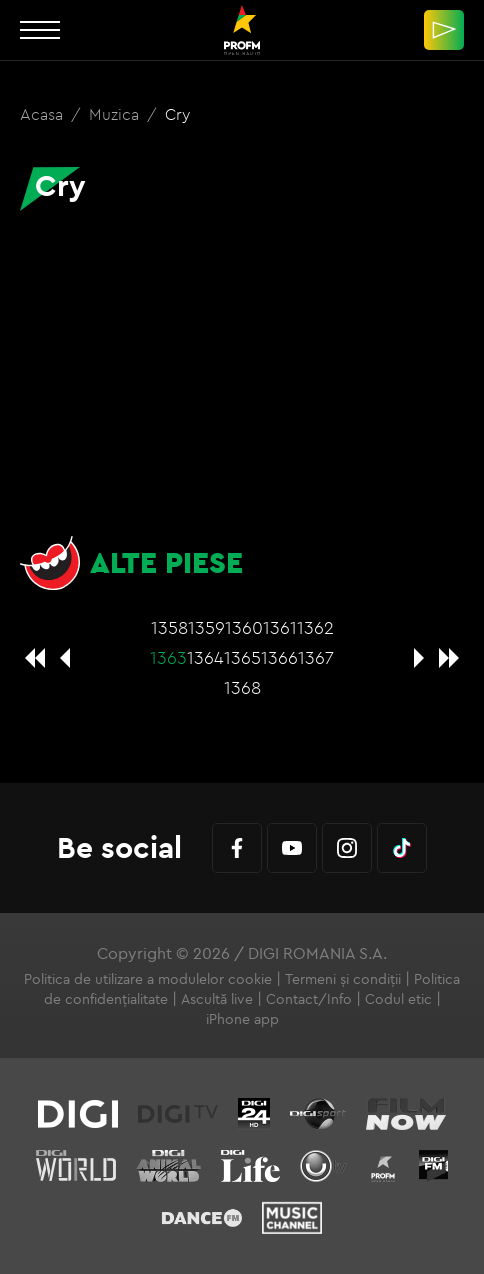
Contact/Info (309, 999)
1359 (206, 627)
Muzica (116, 114)
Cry (177, 114)
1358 (169, 627)
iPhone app (242, 1019)
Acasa (43, 114)
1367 (316, 657)
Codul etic (398, 999)
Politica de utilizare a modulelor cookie (148, 979)
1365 (242, 657)
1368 (242, 687)
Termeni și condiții (343, 979)
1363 (168, 657)
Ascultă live (217, 999)
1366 (279, 657)
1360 (244, 627)
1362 (315, 627)
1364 (205, 657)
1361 (280, 627)
